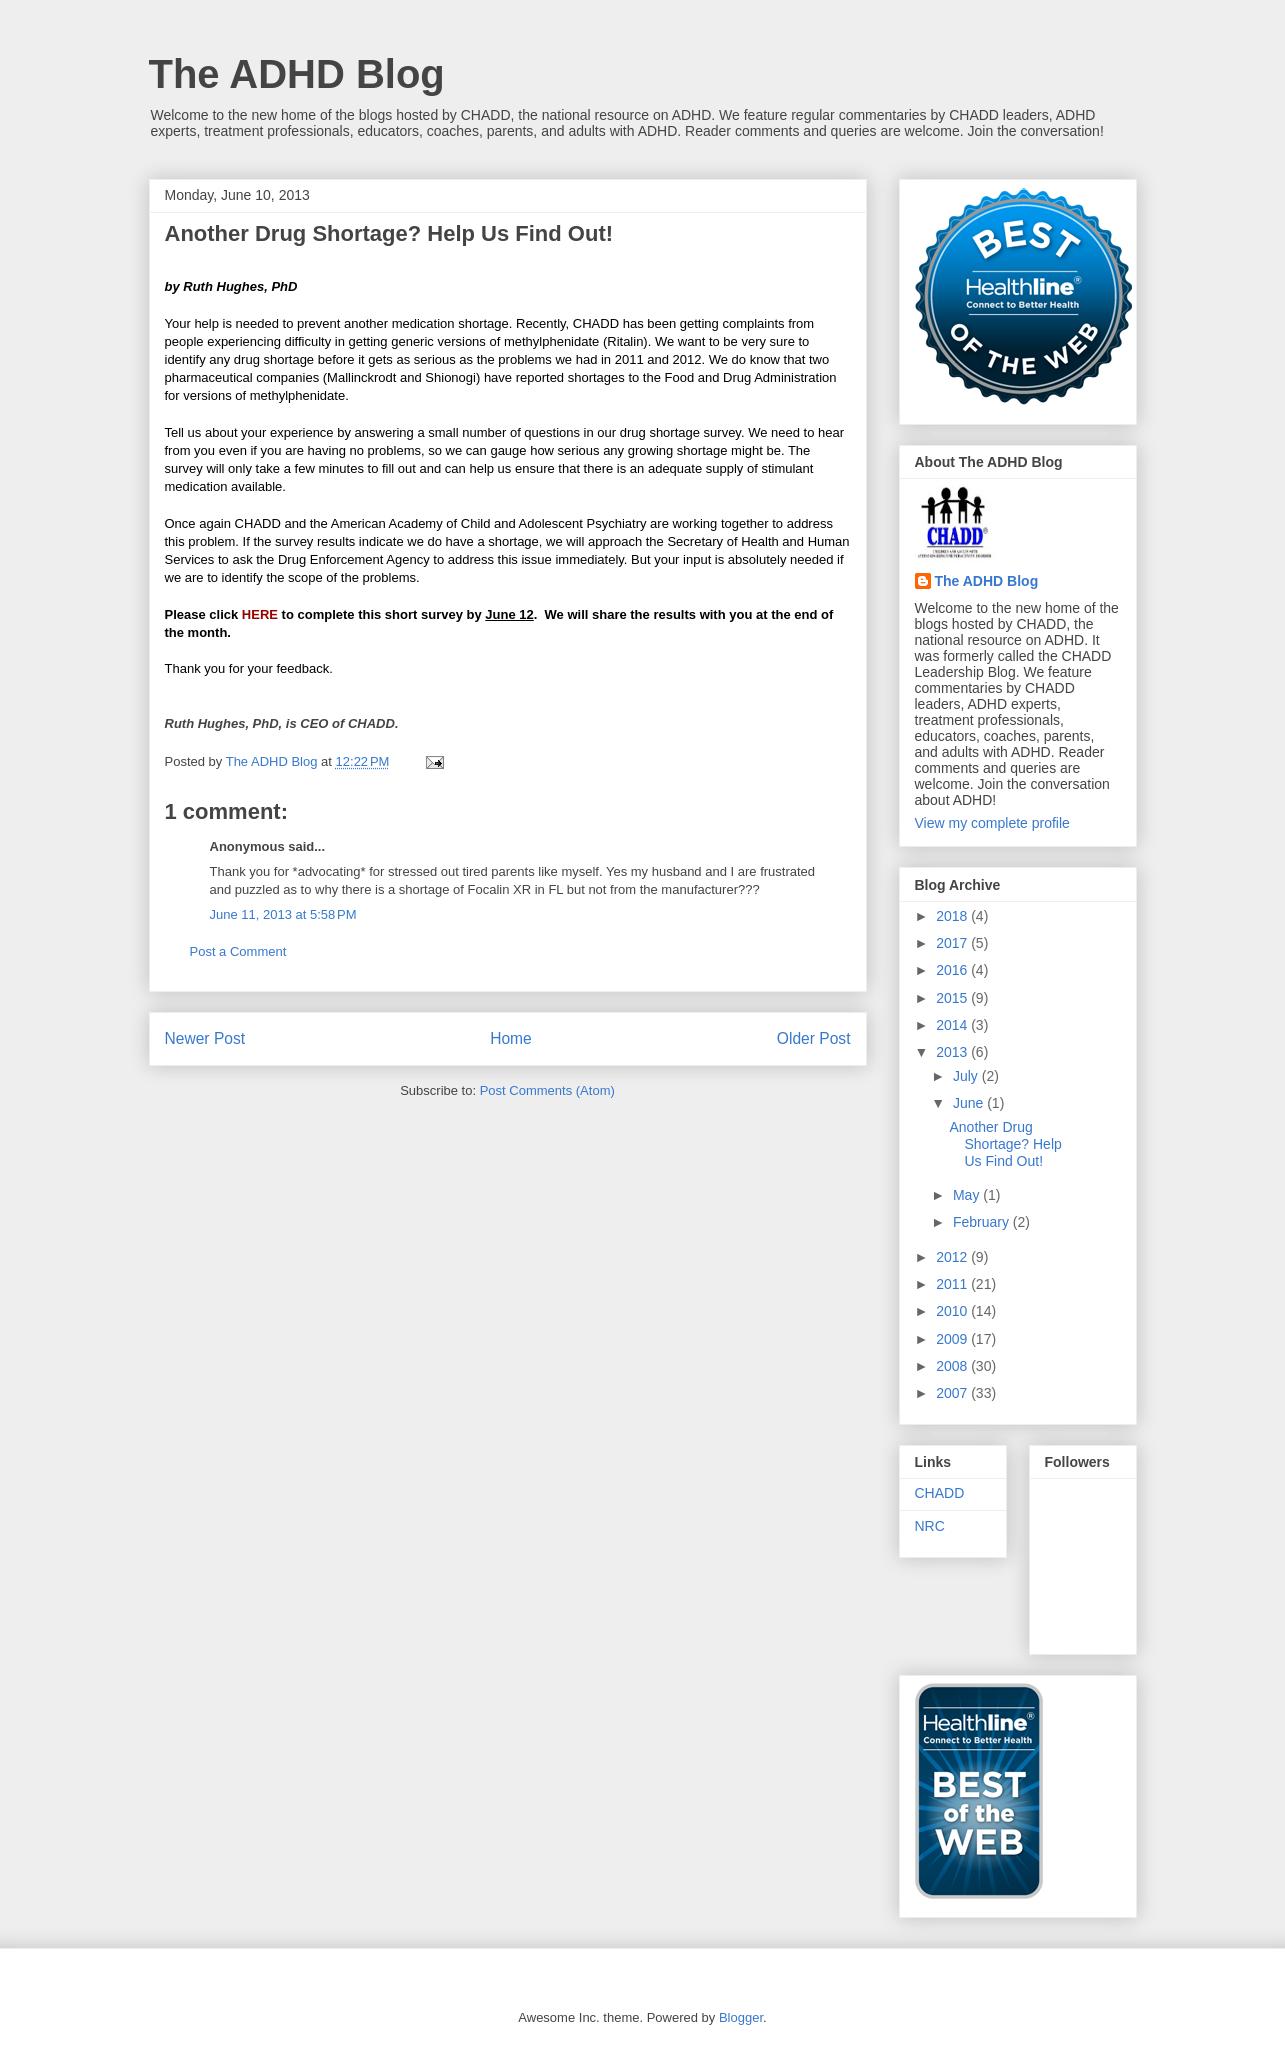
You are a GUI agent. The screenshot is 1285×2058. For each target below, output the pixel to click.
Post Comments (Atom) (547, 1090)
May (968, 1195)
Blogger (741, 2017)
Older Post (814, 1038)
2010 (953, 1311)
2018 (953, 916)
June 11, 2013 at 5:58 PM (283, 914)
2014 (953, 1025)
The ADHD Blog (297, 74)
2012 (953, 1257)
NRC (930, 1526)
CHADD (940, 1493)
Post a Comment (238, 951)
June (970, 1103)
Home (511, 1038)
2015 (953, 998)
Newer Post (205, 1038)
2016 (953, 970)
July (967, 1076)
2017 (953, 943)
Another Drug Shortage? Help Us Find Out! (1005, 1144)
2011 (953, 1284)
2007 (953, 1393)
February (983, 1222)
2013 (953, 1052)
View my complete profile (992, 823)
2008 (953, 1366)
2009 (953, 1339)
